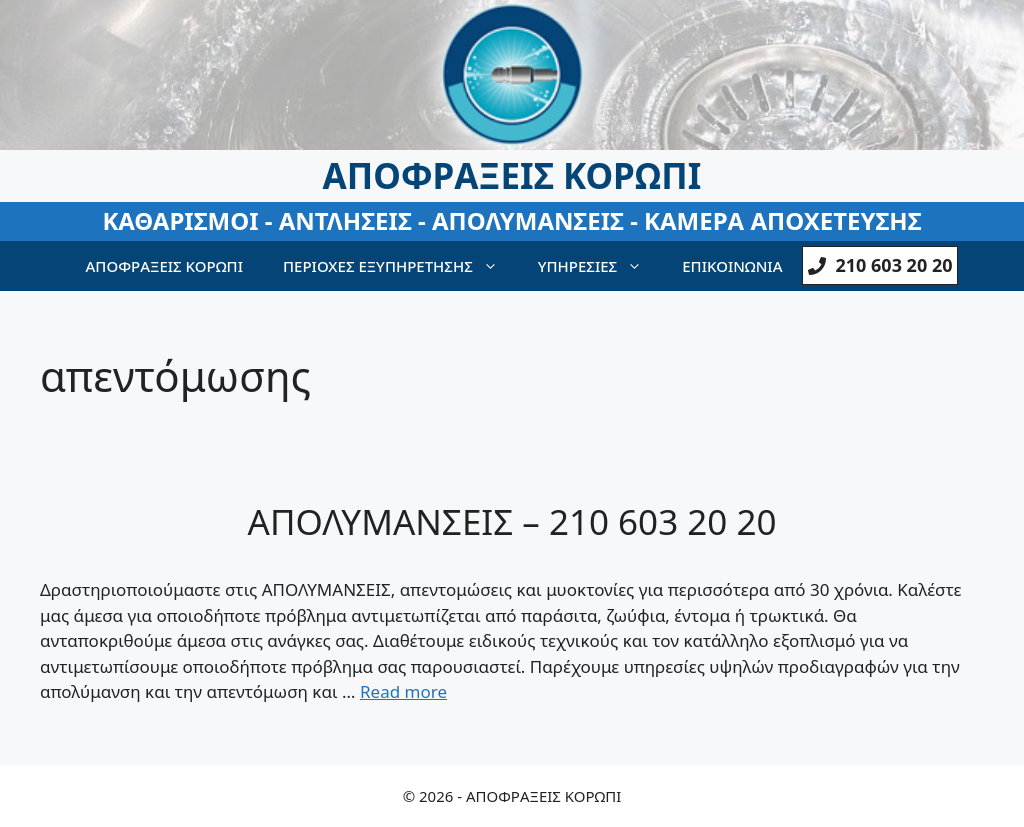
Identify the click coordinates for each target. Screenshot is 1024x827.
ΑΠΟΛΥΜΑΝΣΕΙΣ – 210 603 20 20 (512, 521)
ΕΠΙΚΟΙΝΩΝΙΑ (732, 266)
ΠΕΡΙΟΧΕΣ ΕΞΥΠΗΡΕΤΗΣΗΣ (400, 266)
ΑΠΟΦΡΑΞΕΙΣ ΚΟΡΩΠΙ (165, 266)
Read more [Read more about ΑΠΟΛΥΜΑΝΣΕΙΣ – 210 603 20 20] (403, 691)
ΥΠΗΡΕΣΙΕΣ (600, 266)
